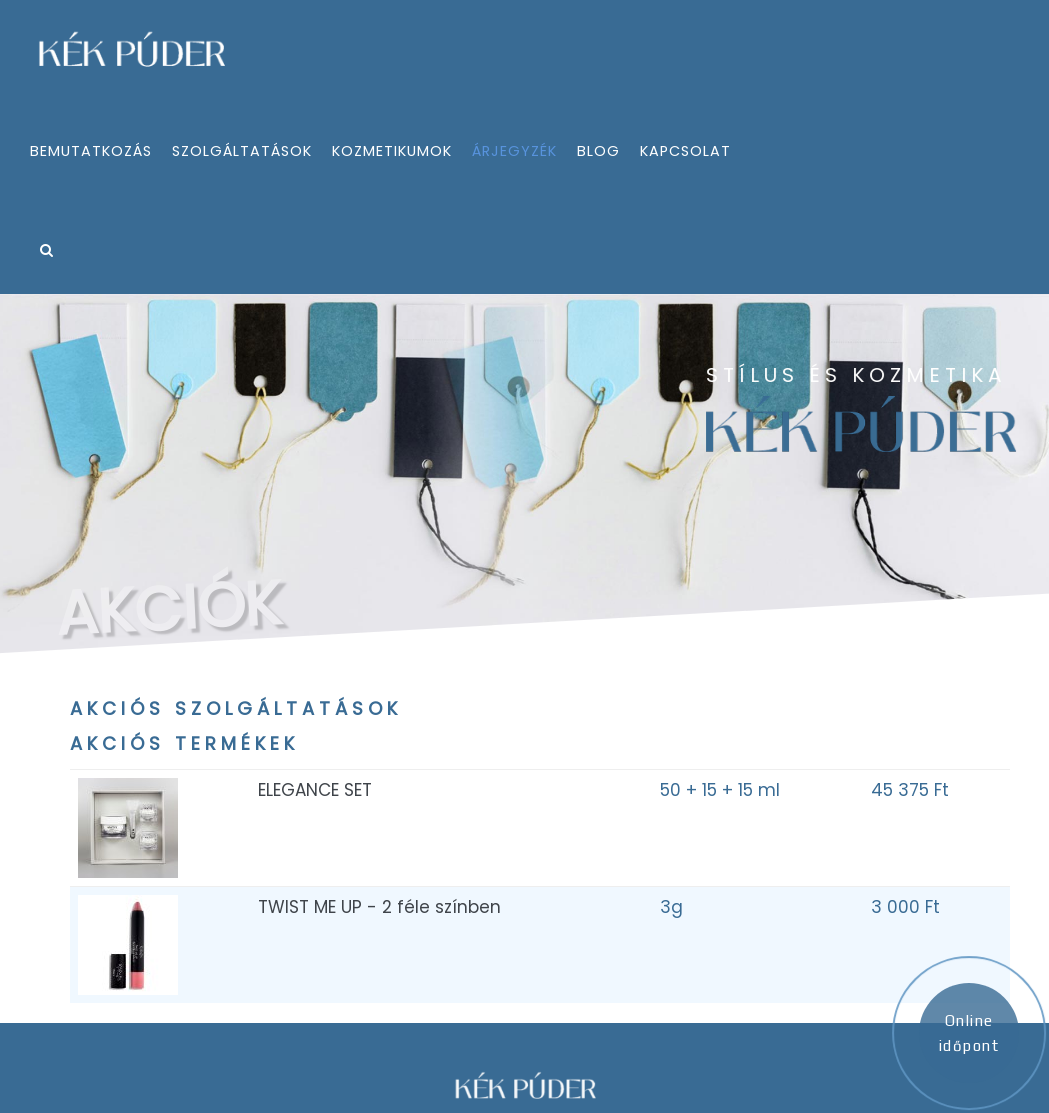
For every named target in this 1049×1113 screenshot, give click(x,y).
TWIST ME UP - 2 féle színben (379, 907)
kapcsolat (685, 151)
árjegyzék (514, 151)
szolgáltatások (242, 151)
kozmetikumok (392, 151)
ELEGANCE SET (315, 790)
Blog (598, 151)
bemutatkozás (91, 151)
